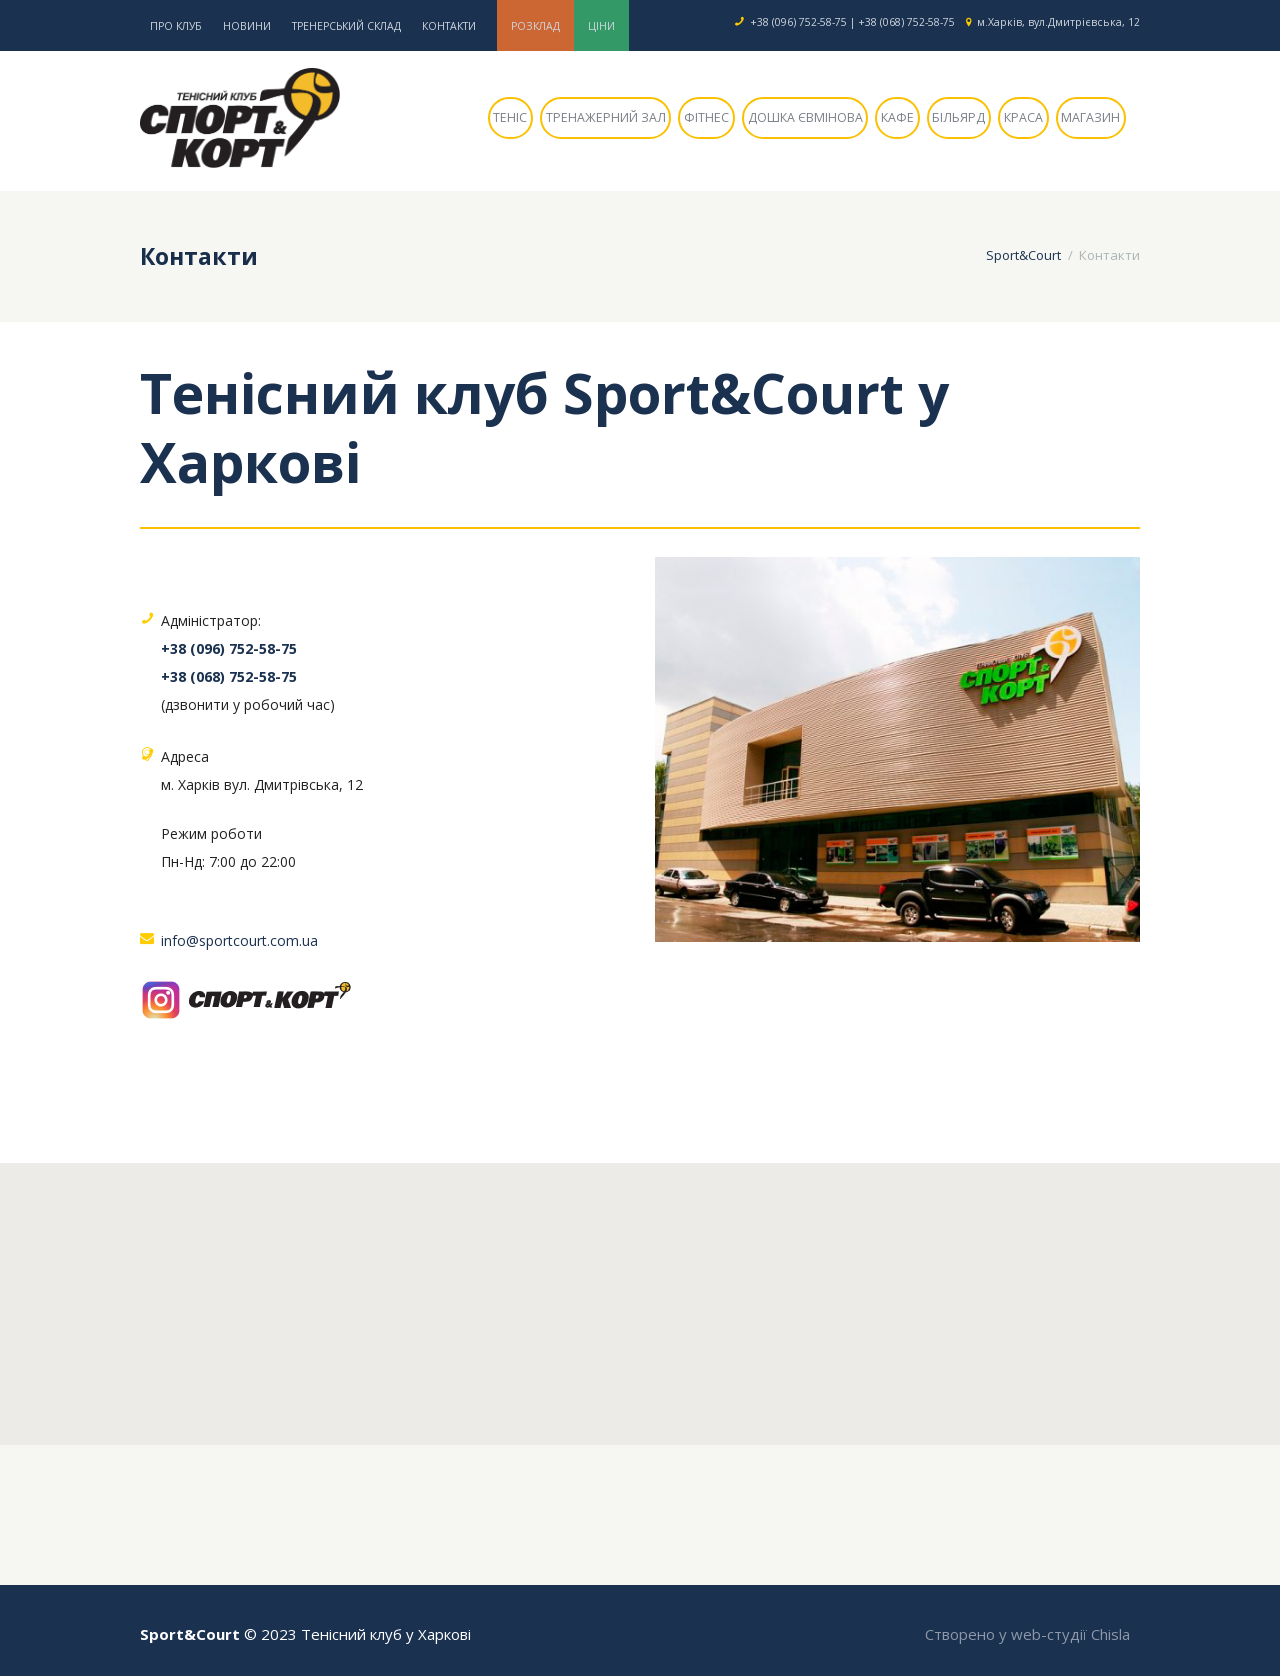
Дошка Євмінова (805, 117)
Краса (1023, 117)
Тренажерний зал (606, 117)
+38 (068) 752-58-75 (906, 22)
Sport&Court (1023, 255)
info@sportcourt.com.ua (239, 940)
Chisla (1110, 1634)
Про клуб (176, 26)
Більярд (958, 117)
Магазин (1090, 117)
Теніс (510, 117)
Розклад (535, 26)
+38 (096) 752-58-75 (798, 22)
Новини (247, 26)
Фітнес (706, 117)
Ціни (601, 26)
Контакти (449, 26)
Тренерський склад (346, 26)
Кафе (897, 117)
